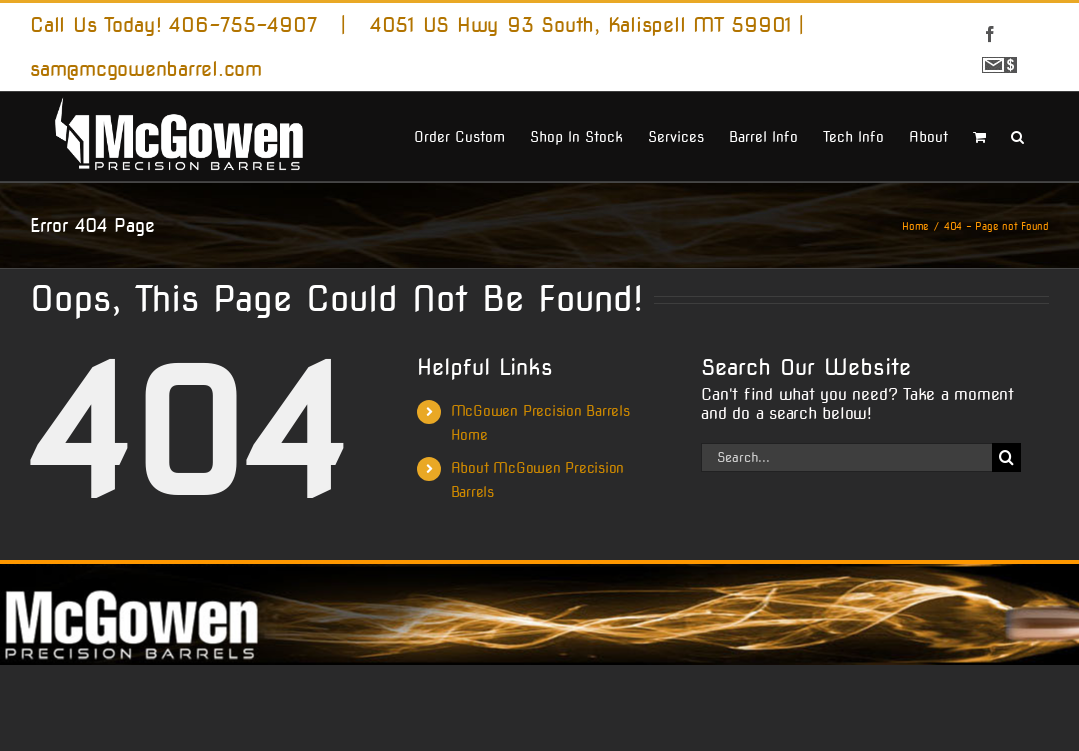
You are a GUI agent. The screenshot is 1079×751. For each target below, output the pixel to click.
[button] (1017, 135)
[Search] (1006, 457)
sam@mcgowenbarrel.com (146, 69)
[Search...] (846, 457)
